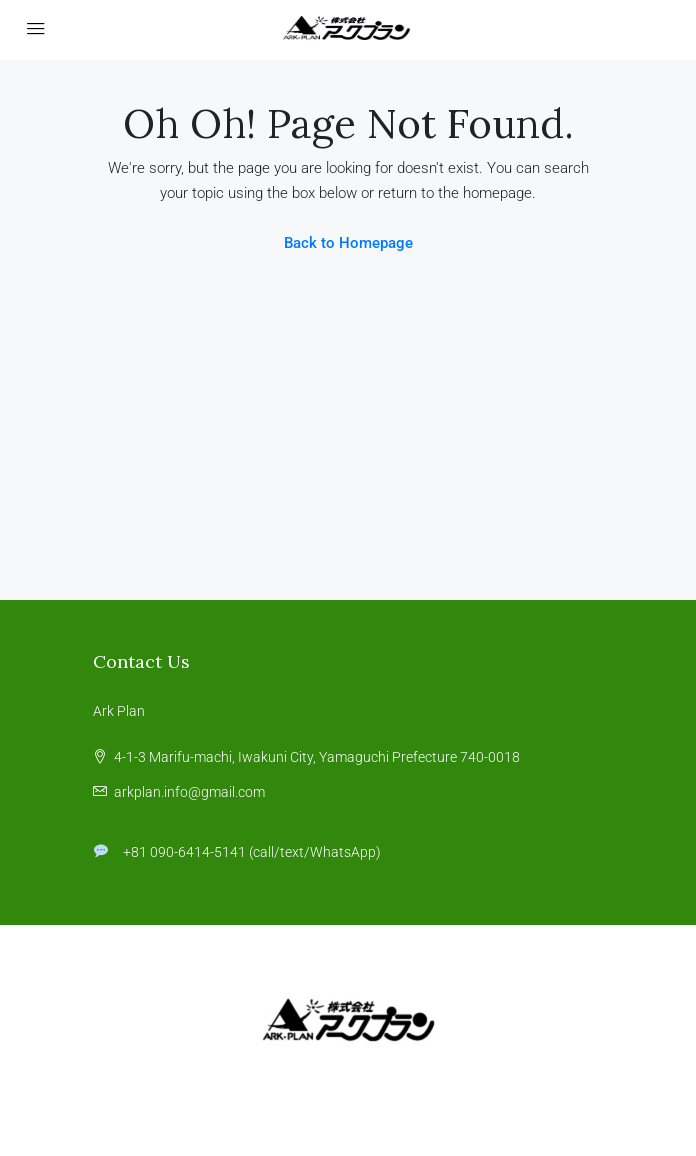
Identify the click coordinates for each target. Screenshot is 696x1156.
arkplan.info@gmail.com (189, 792)
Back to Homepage (348, 243)
